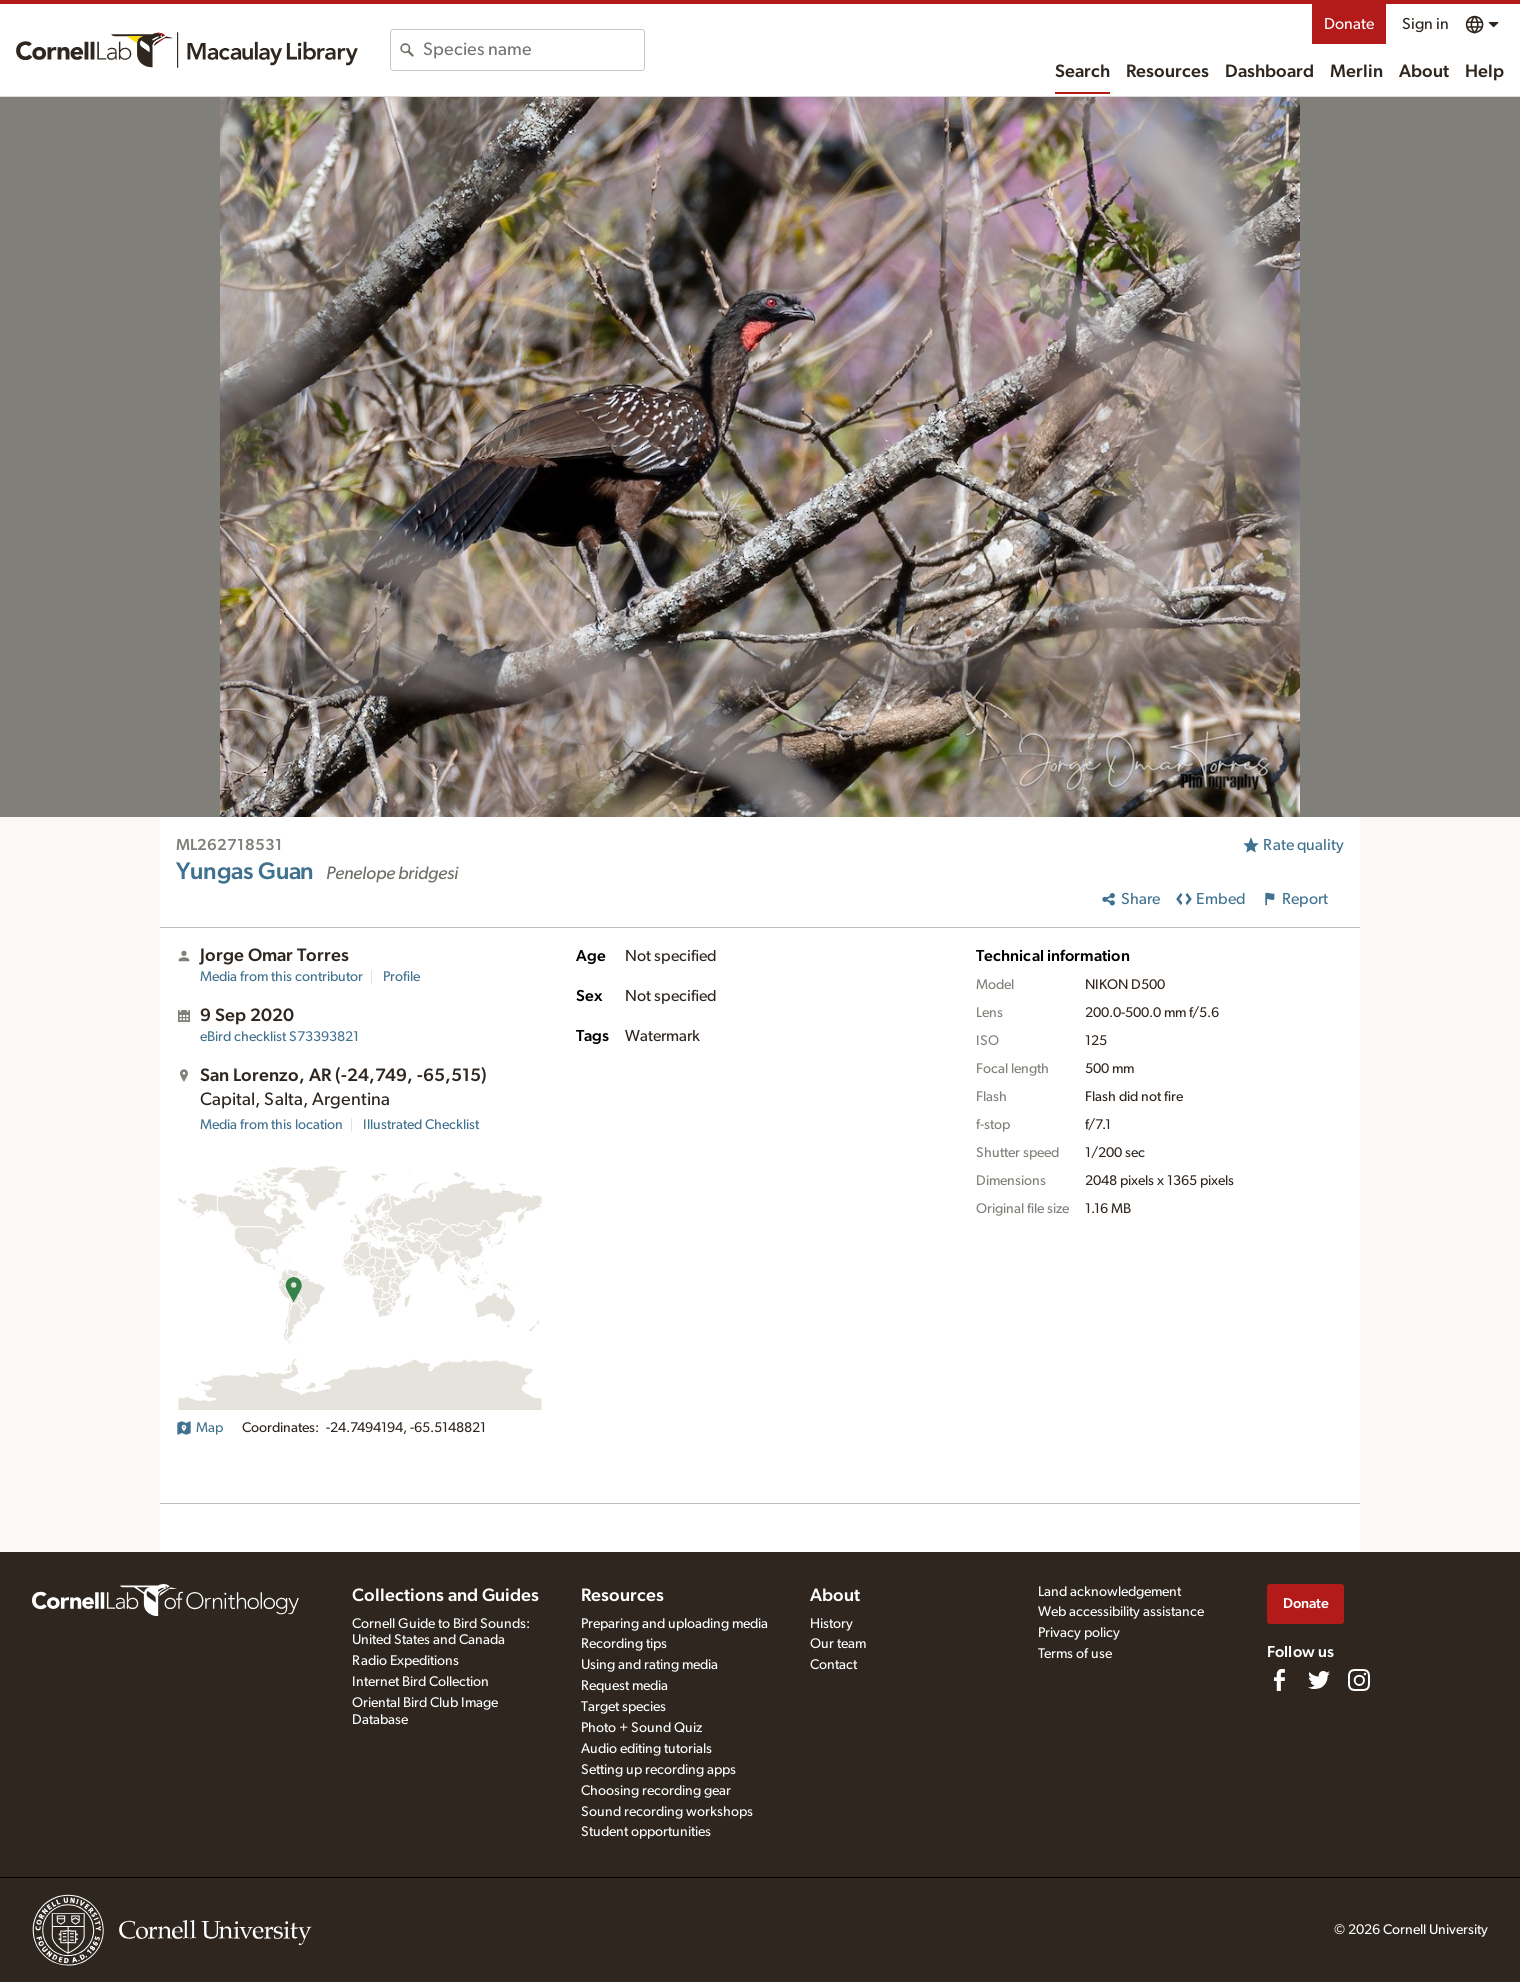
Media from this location (271, 1125)
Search (1082, 72)
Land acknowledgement (1109, 1592)
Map (199, 1428)
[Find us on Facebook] (1279, 1680)
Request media (624, 1686)
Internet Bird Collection (420, 1682)
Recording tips (624, 1644)
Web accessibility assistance (1121, 1612)
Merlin (1356, 72)
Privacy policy (1079, 1633)
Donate (1349, 24)
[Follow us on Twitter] (1319, 1680)
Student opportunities (646, 1832)
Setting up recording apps (658, 1770)
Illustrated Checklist (421, 1125)
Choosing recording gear (656, 1791)
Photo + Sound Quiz (641, 1728)
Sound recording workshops (667, 1812)
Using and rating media (649, 1665)
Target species (623, 1707)
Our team (838, 1644)
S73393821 (279, 1037)
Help (1484, 72)
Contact (833, 1665)
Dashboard (1269, 72)
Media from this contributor (281, 977)
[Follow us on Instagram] (1359, 1680)
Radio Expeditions (405, 1661)
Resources (1167, 72)
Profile (401, 977)
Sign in (1425, 24)
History (831, 1624)
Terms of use (1075, 1654)
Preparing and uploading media (674, 1624)
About (1424, 72)
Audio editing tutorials (646, 1749)
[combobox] (533, 50)
